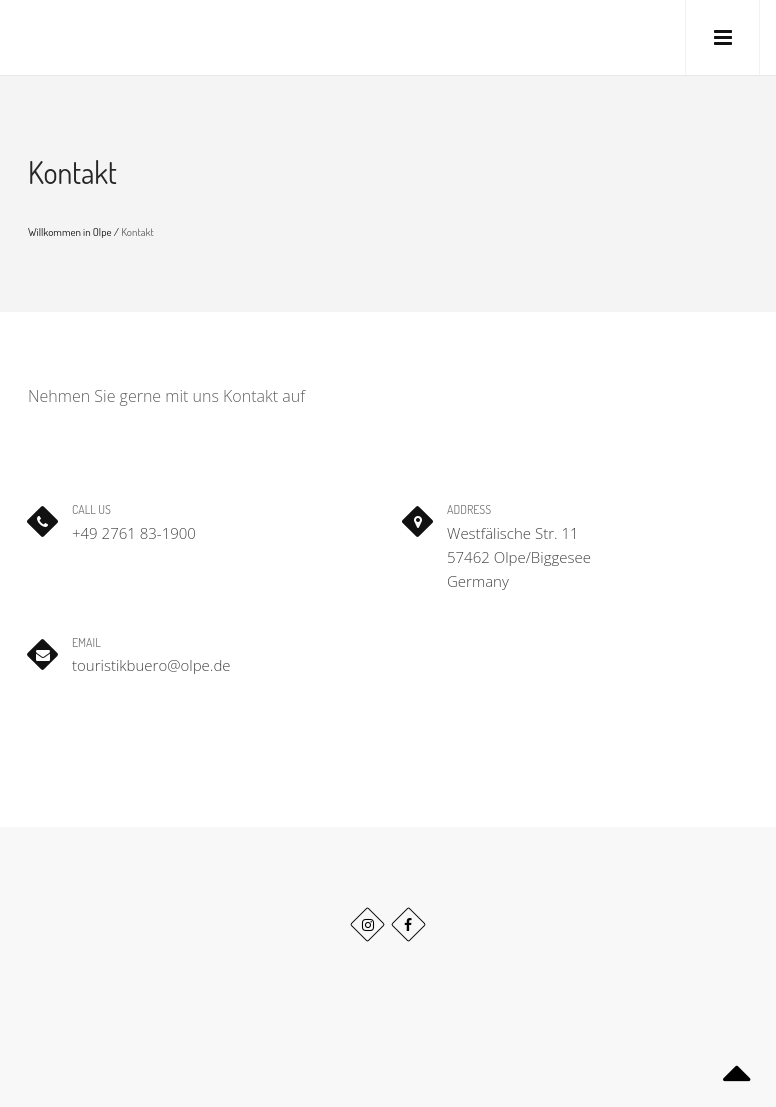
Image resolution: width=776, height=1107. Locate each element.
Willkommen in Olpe (70, 232)
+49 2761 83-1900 (134, 533)
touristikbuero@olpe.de (151, 665)
